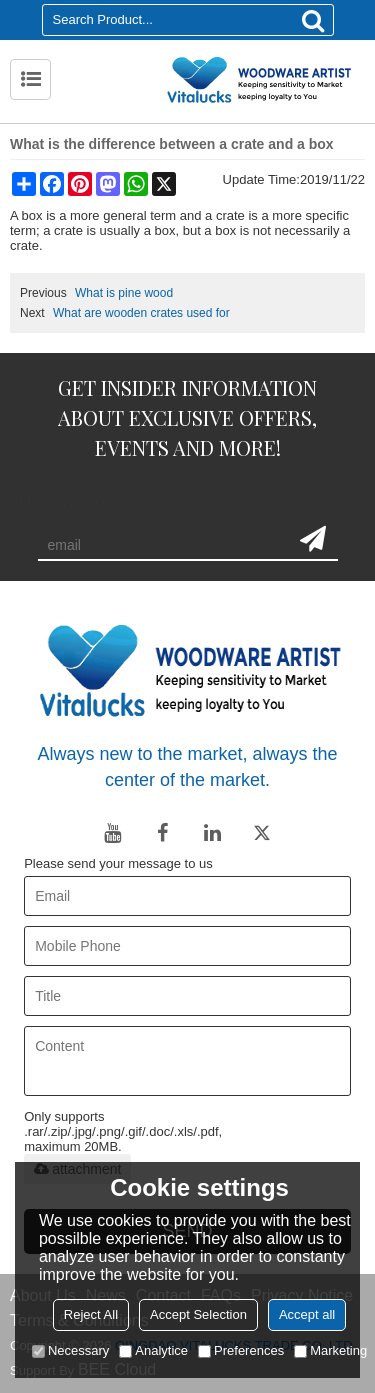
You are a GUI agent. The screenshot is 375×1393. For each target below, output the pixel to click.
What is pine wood (124, 293)
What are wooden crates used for (141, 313)
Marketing (330, 1350)
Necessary (70, 1350)
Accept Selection (198, 1314)
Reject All (91, 1314)
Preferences (241, 1350)
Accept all (307, 1314)
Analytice (153, 1350)
